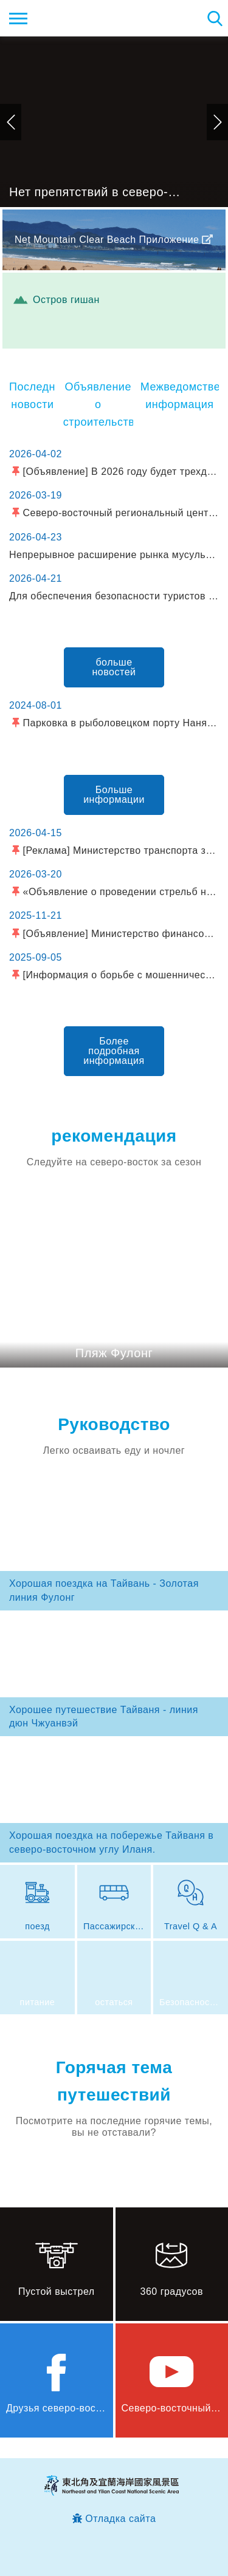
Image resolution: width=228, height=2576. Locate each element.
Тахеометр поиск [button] (214, 18)
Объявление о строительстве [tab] (98, 404)
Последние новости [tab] (32, 396)
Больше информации (114, 795)
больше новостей (114, 667)
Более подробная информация (113, 1051)
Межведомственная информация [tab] (179, 396)
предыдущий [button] (10, 122)
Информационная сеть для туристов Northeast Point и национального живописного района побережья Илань (83, 18)
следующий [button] (217, 122)
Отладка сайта (120, 2518)
